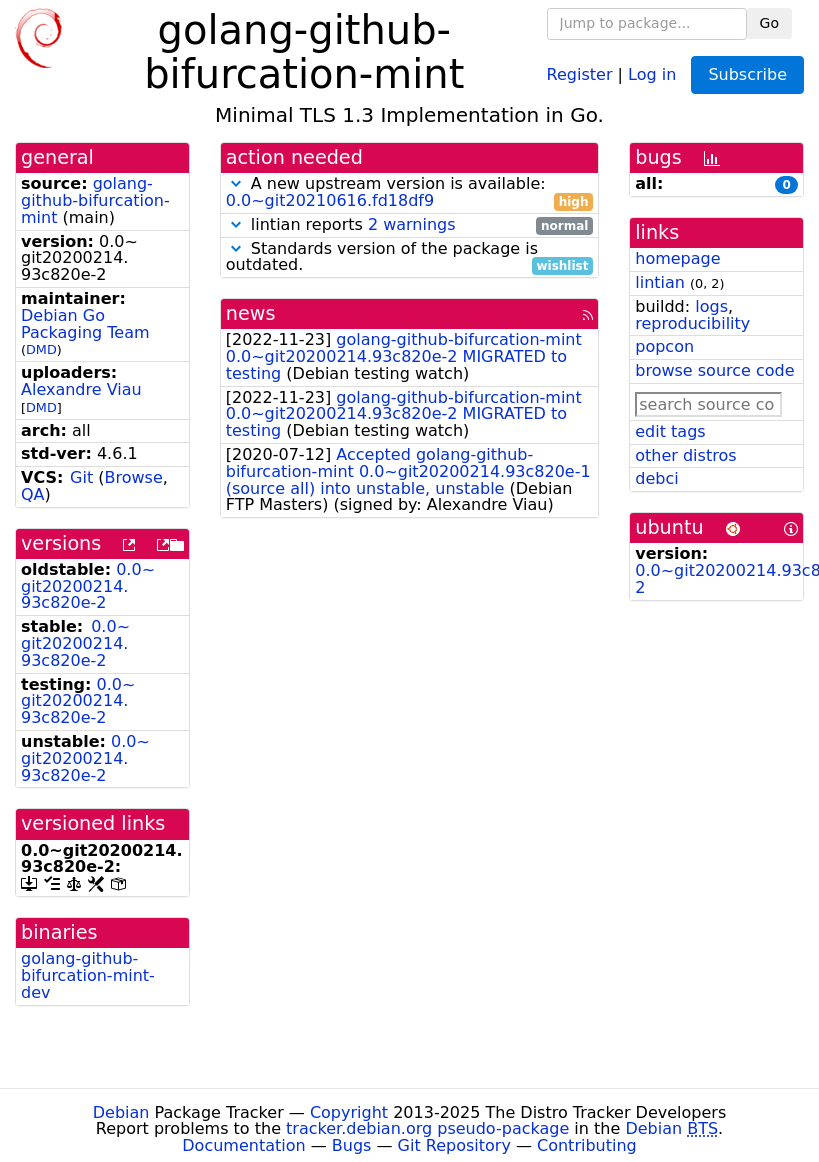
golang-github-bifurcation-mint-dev (88, 975)
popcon (664, 346)
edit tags (670, 431)
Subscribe (747, 74)
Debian (121, 1112)
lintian (660, 282)
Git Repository (454, 1145)
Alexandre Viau (81, 389)
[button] (236, 183)
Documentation (243, 1145)
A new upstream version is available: (410, 193)
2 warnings (412, 224)
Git (81, 477)
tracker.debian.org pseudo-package (427, 1128)
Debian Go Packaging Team (85, 324)
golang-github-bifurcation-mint (95, 200)
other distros (685, 455)
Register (580, 73)
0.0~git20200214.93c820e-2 (88, 586)
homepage (677, 258)
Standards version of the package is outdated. (410, 258)
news (251, 313)
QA (33, 494)
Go (769, 23)
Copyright (349, 1112)
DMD (41, 349)
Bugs (352, 1145)
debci (656, 478)
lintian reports (410, 225)
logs (711, 306)
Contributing (587, 1145)
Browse (133, 477)
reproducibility (692, 323)
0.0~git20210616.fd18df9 (330, 200)
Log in (652, 73)
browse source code (714, 370)
